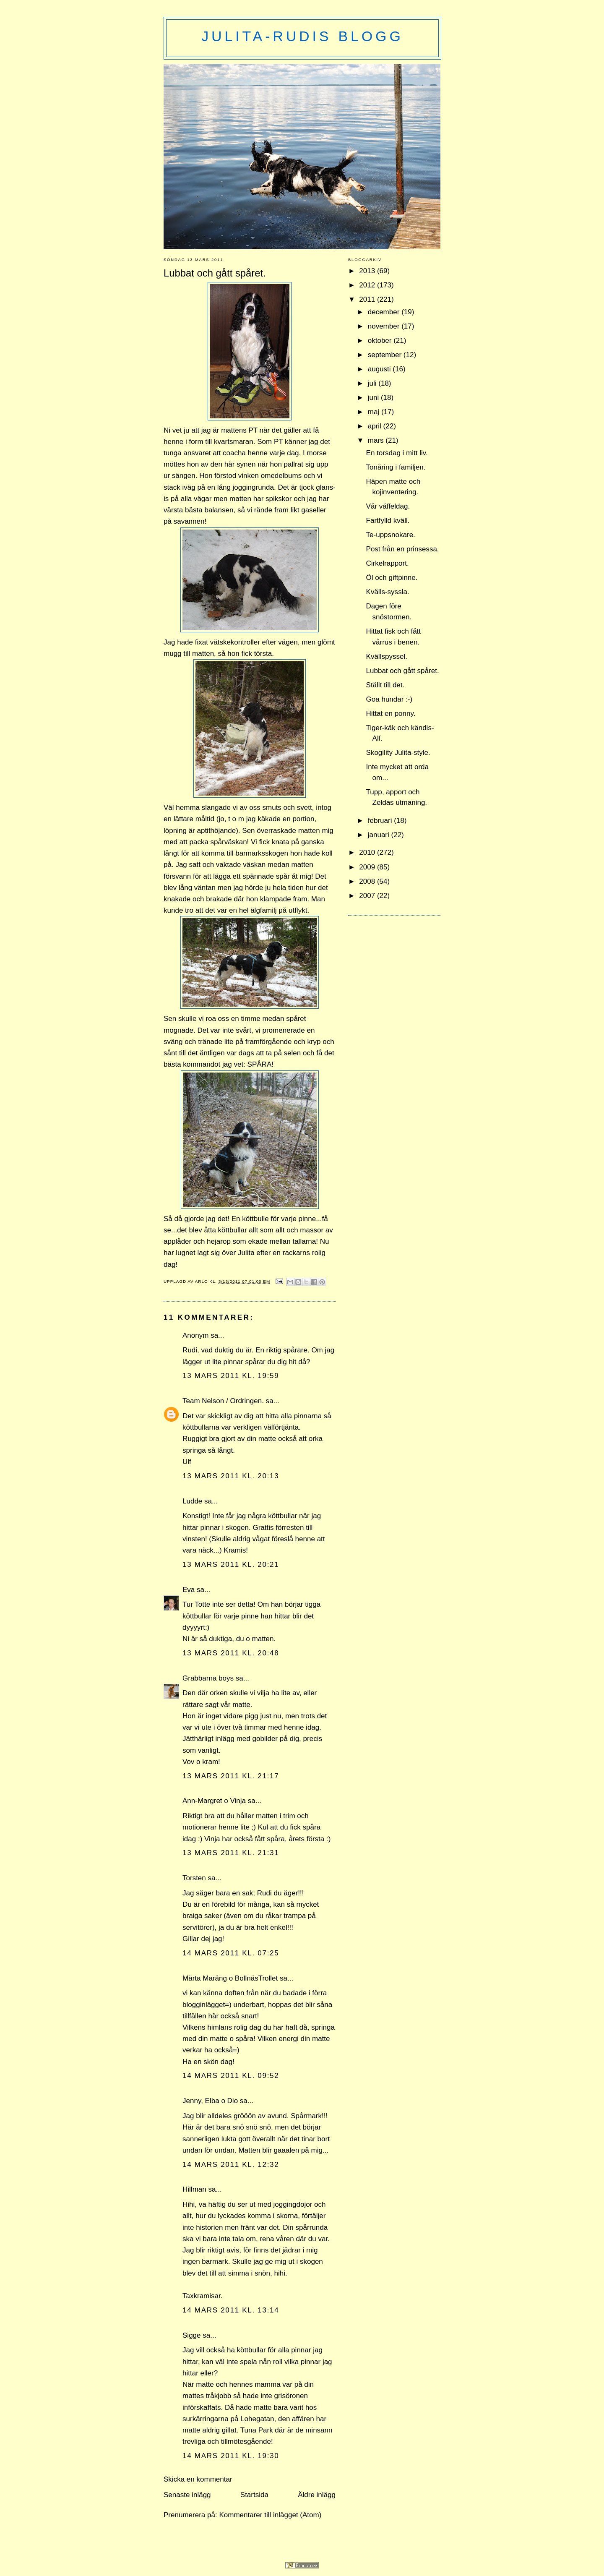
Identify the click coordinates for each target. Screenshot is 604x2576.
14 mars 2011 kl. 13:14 (230, 2310)
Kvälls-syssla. (387, 592)
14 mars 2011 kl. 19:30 (230, 2456)
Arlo (202, 1281)
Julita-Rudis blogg (302, 36)
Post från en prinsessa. (402, 549)
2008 (368, 881)
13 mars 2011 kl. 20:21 (230, 1565)
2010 (368, 852)
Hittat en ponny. (391, 714)
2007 (368, 896)
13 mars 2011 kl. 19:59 (230, 1376)
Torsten (194, 1878)
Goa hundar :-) (389, 699)
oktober (380, 341)
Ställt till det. (385, 685)
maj (374, 412)
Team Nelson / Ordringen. (223, 1401)
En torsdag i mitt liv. (397, 453)
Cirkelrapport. (387, 563)
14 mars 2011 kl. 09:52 (230, 2076)
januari (379, 835)
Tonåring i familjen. (396, 467)
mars (377, 440)
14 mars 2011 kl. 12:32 (230, 2165)
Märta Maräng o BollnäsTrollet (230, 1978)
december (384, 312)
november (384, 326)
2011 (368, 299)
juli (373, 383)
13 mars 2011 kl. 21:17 (230, 1776)
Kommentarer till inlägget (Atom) (270, 2515)
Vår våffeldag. (388, 506)
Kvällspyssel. (386, 656)
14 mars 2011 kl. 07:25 (230, 1953)
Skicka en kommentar (198, 2479)
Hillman (194, 2189)
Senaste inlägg (187, 2495)
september (386, 355)
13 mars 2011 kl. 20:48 (230, 1653)
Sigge (191, 2335)
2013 (368, 271)
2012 (368, 285)
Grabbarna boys (208, 1678)
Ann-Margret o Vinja (214, 1801)
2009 (368, 867)
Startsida (254, 2495)
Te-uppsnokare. (390, 535)
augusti (380, 369)
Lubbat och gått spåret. (402, 671)
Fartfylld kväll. (388, 521)
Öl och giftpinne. (392, 578)
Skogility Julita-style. (398, 753)
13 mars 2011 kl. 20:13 (230, 1476)
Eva (188, 1590)
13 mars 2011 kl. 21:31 (230, 1853)
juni (374, 398)
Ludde (192, 1501)
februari (381, 821)
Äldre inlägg (317, 2495)
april (375, 426)
